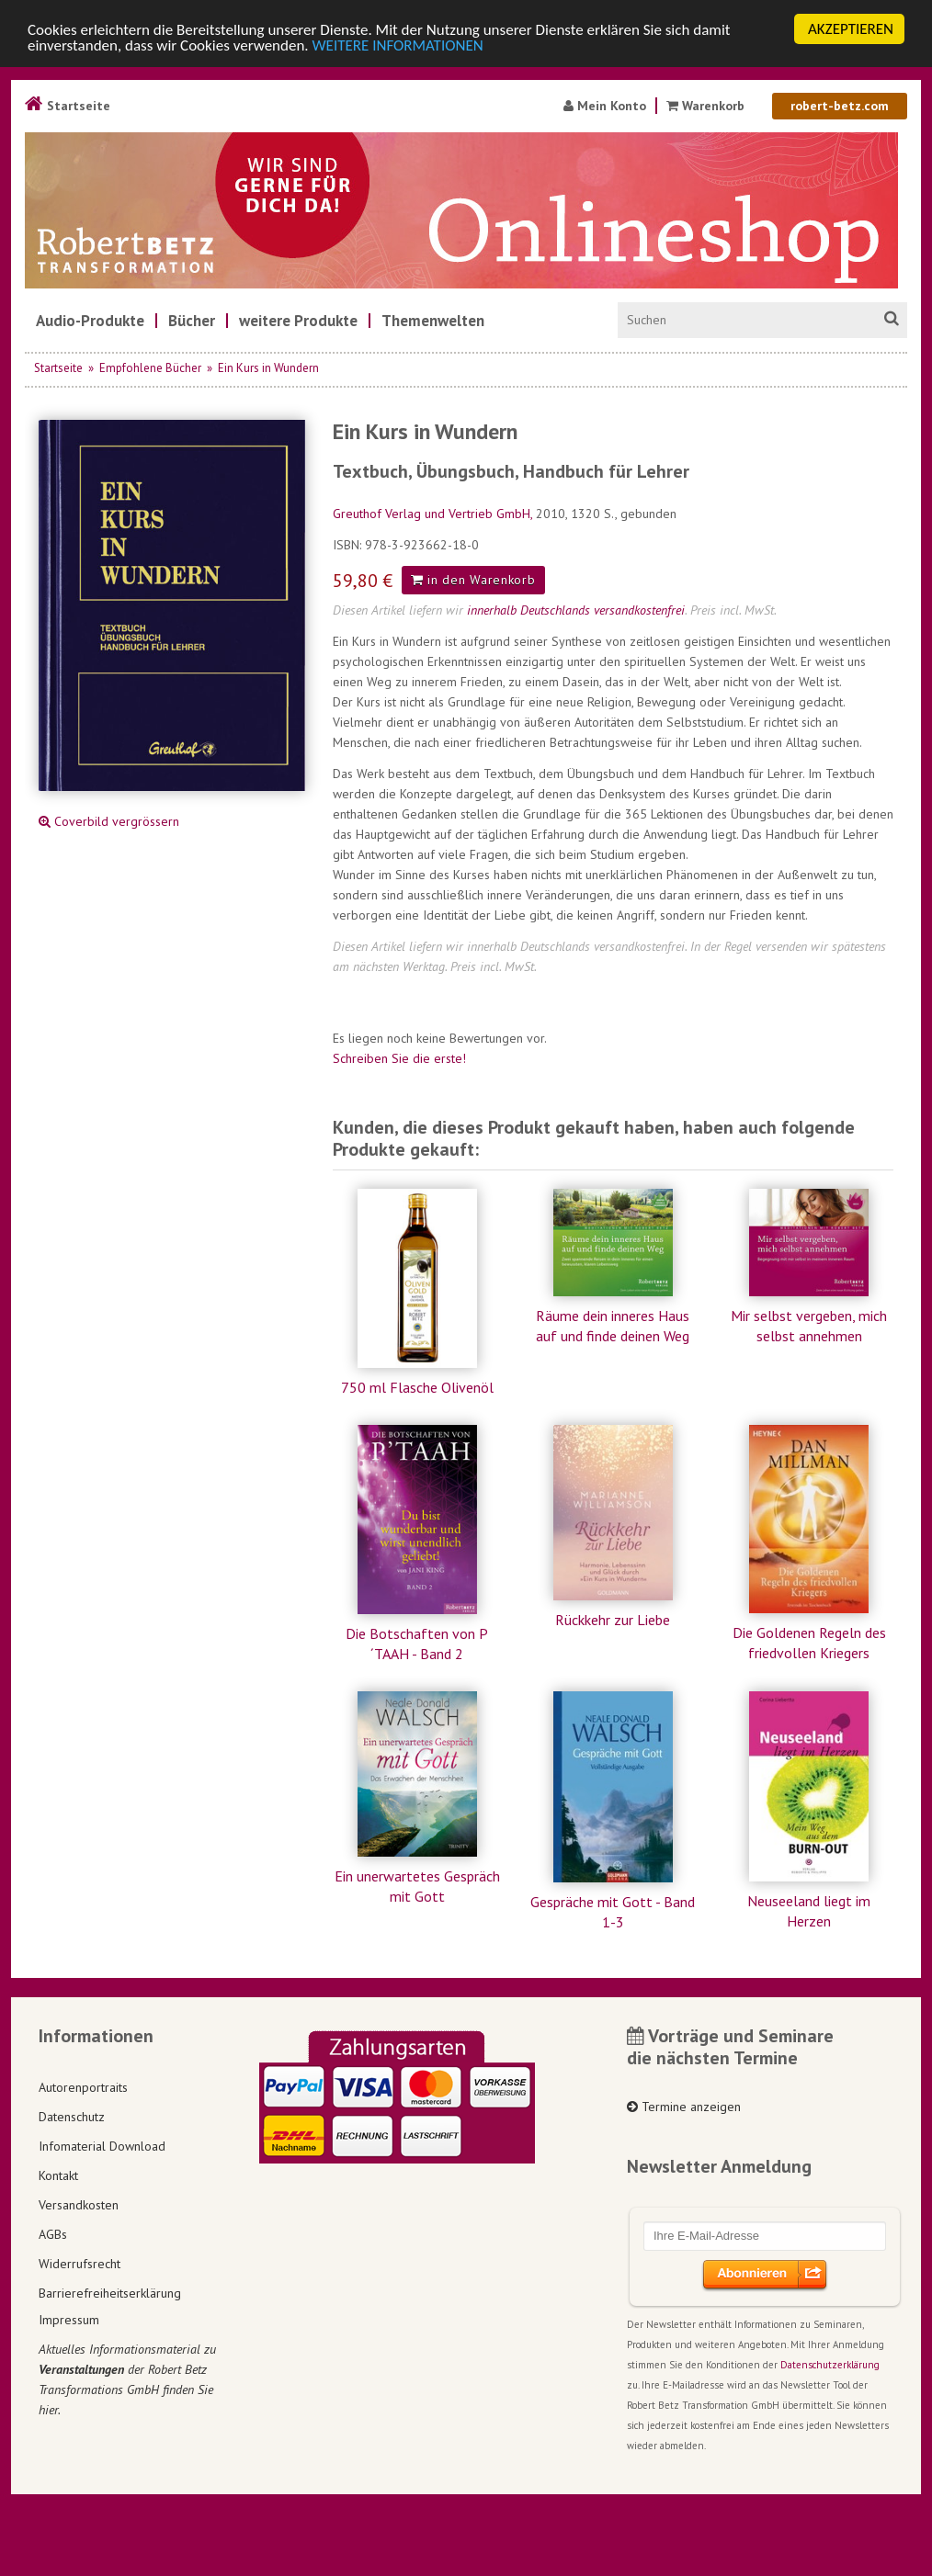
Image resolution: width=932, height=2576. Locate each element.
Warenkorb (707, 105)
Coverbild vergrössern (109, 821)
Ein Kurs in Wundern (268, 368)
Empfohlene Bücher (150, 368)
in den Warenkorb (473, 579)
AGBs (53, 2234)
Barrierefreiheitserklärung (110, 2293)
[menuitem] (90, 320)
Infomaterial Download (102, 2146)
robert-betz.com (839, 105)
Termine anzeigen (684, 2106)
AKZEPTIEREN (850, 29)
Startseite (67, 105)
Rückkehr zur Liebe (612, 1619)
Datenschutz (72, 2116)
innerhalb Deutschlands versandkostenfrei (576, 610)
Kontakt (58, 2175)
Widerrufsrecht (79, 2263)
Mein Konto (604, 105)
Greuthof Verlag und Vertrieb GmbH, (434, 513)
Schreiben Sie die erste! (399, 1058)
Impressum (69, 2319)
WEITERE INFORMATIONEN (398, 44)
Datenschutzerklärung (830, 2364)
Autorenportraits (83, 2087)
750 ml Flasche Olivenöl (417, 1387)
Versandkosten (79, 2205)
